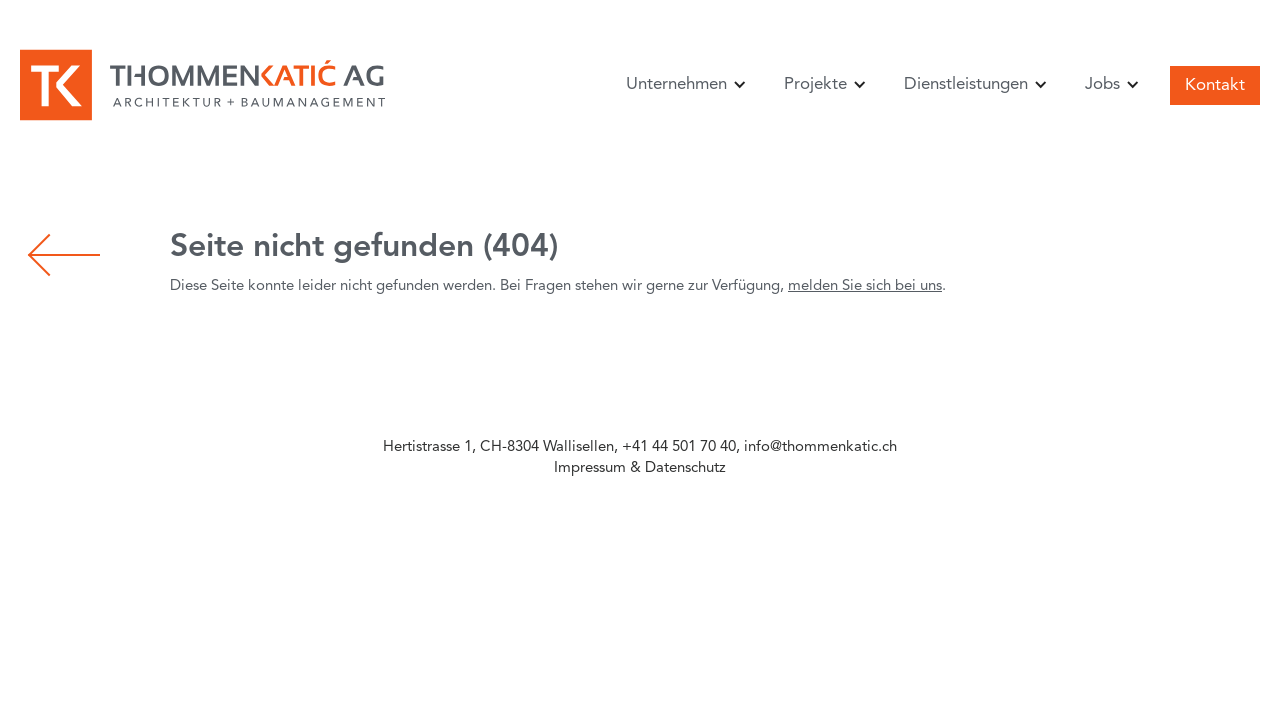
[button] (683, 84)
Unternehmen (676, 84)
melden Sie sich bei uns (865, 286)
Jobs (1102, 84)
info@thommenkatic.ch (820, 447)
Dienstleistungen (966, 84)
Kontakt (1215, 85)
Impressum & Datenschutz (640, 468)
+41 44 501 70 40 (679, 447)
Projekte (815, 84)
